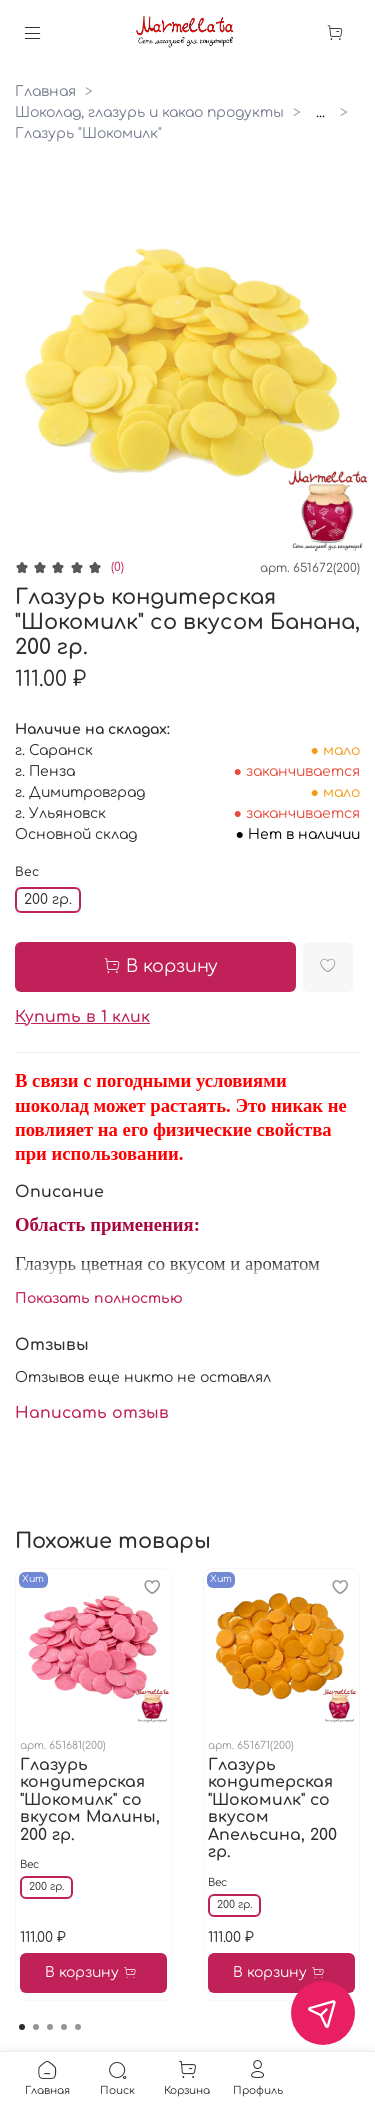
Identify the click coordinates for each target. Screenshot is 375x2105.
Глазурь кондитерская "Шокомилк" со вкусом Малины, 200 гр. (90, 1799)
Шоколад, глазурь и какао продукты (149, 112)
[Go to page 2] (36, 2027)
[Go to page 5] (78, 2027)
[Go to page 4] (64, 2027)
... (320, 112)
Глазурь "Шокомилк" (88, 133)
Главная (45, 91)
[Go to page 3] (50, 2027)
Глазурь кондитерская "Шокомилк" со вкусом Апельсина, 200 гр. (272, 1808)
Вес (27, 872)
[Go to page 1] (22, 2027)
